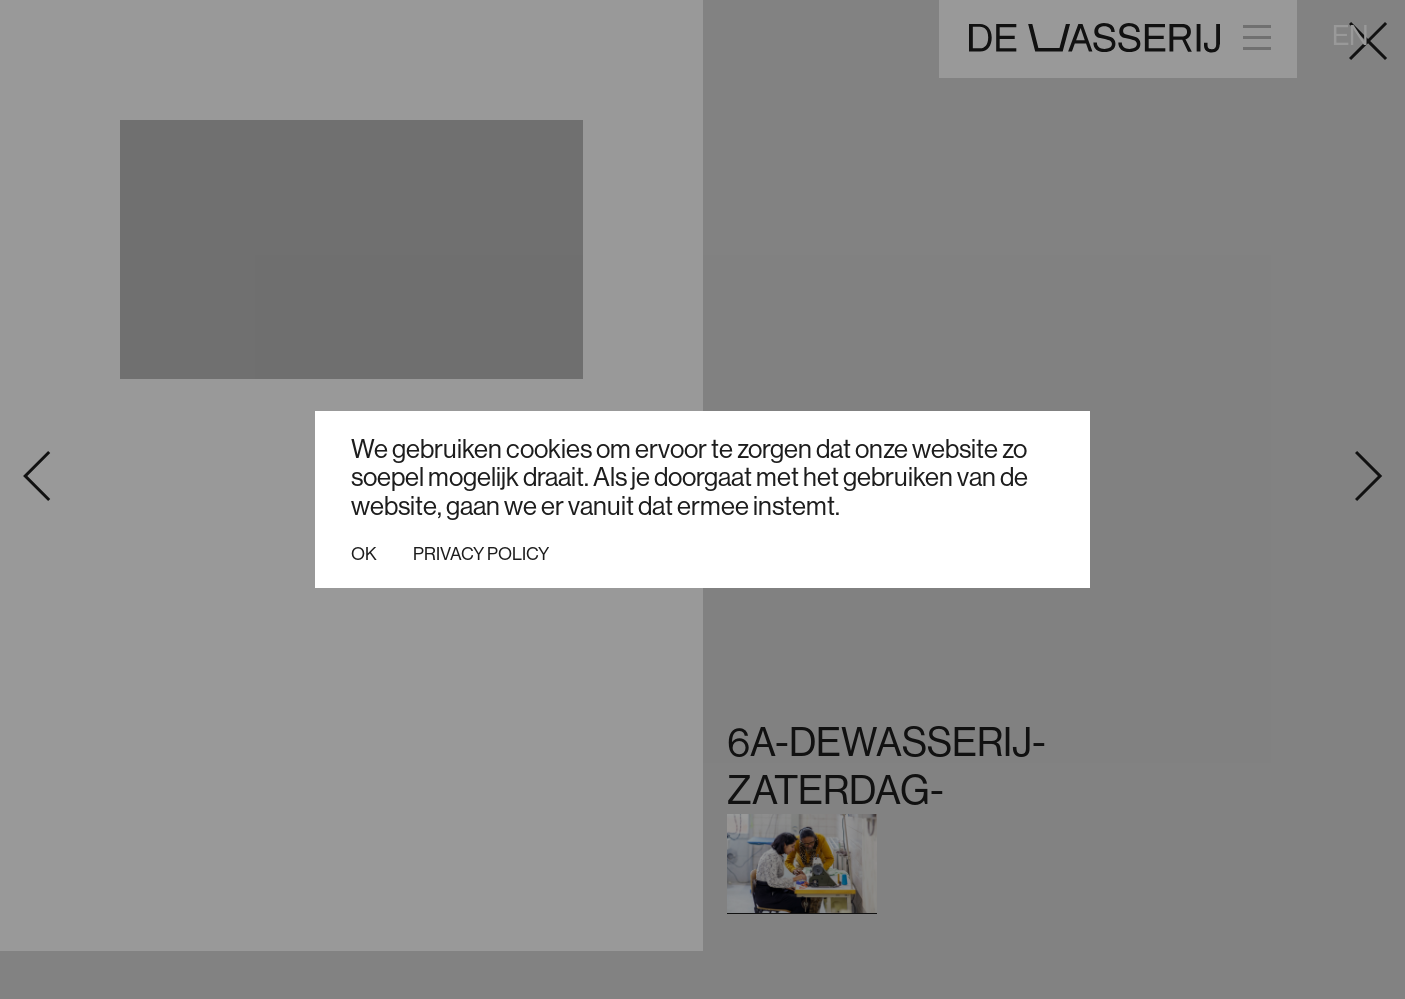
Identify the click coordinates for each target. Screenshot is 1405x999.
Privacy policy (481, 554)
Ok (364, 554)
